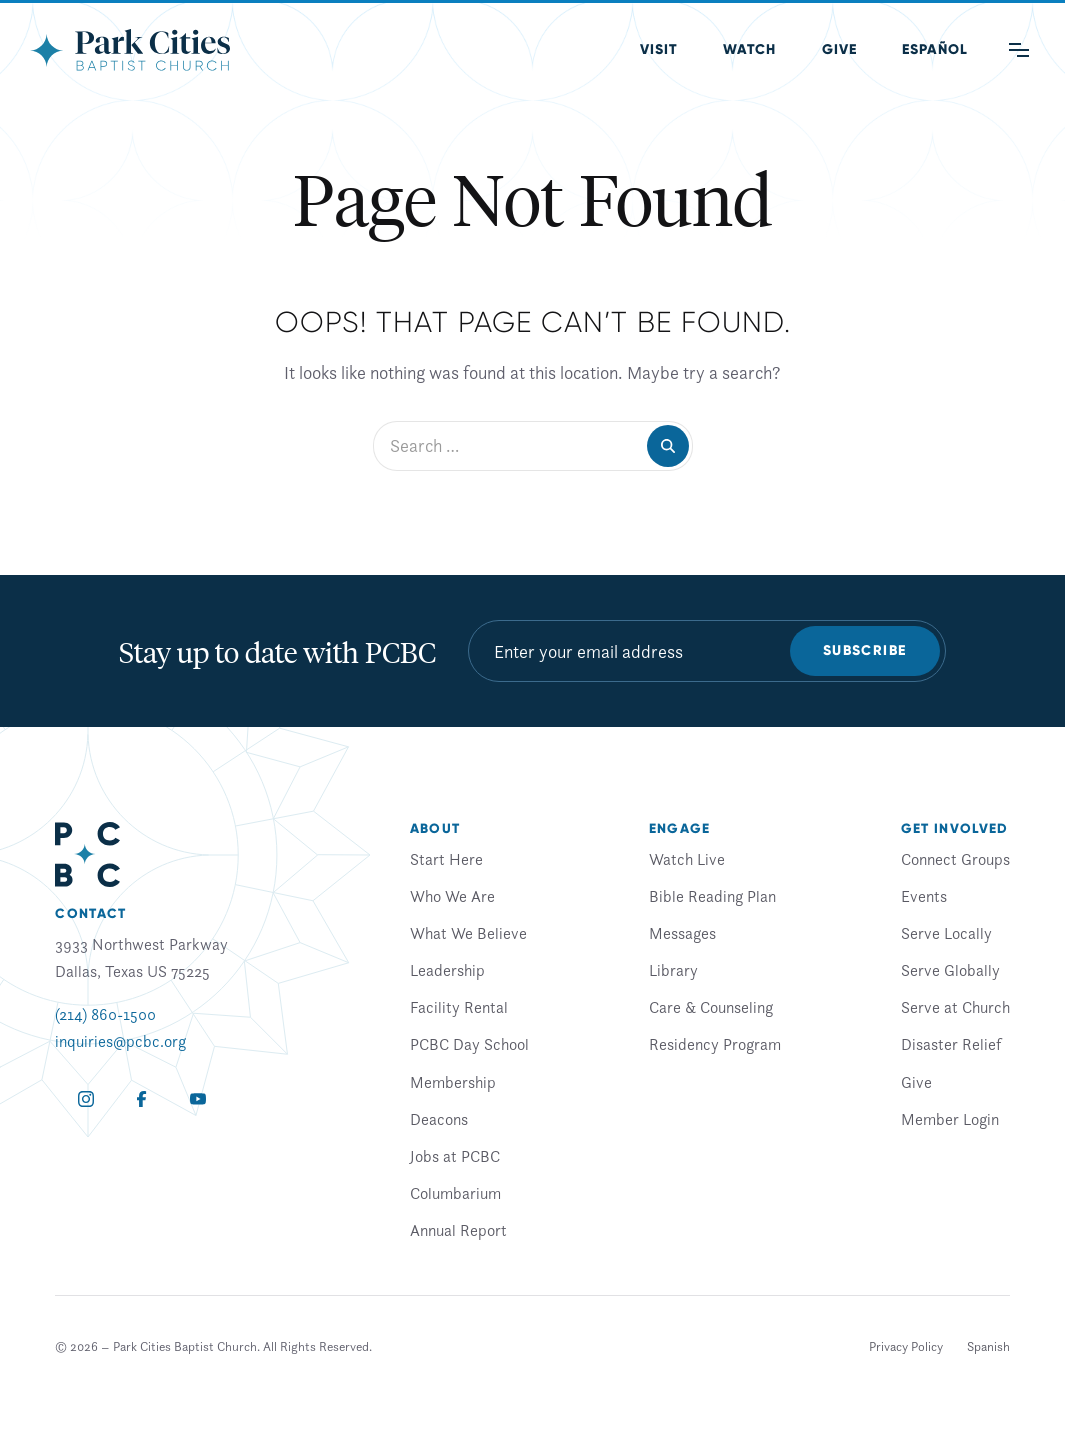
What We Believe (468, 933)
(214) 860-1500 (105, 1014)
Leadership (447, 970)
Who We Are (452, 896)
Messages (682, 933)
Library (673, 970)
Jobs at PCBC (455, 1156)
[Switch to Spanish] (988, 1347)
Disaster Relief (951, 1044)
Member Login (950, 1119)
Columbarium (455, 1193)
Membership (453, 1082)
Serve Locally (946, 933)
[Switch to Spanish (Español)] (935, 50)
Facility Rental (459, 1007)
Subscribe (865, 650)
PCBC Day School (469, 1044)
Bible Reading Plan (712, 896)
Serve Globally (950, 970)
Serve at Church (955, 1007)
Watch (749, 49)
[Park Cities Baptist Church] (130, 50)
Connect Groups (955, 859)
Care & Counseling (711, 1007)
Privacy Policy (906, 1346)
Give (839, 49)
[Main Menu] (1019, 50)
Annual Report (458, 1230)
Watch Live (687, 859)
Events (924, 896)
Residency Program (715, 1044)
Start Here (446, 859)
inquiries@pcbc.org (120, 1041)
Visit (659, 49)
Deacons (439, 1119)
